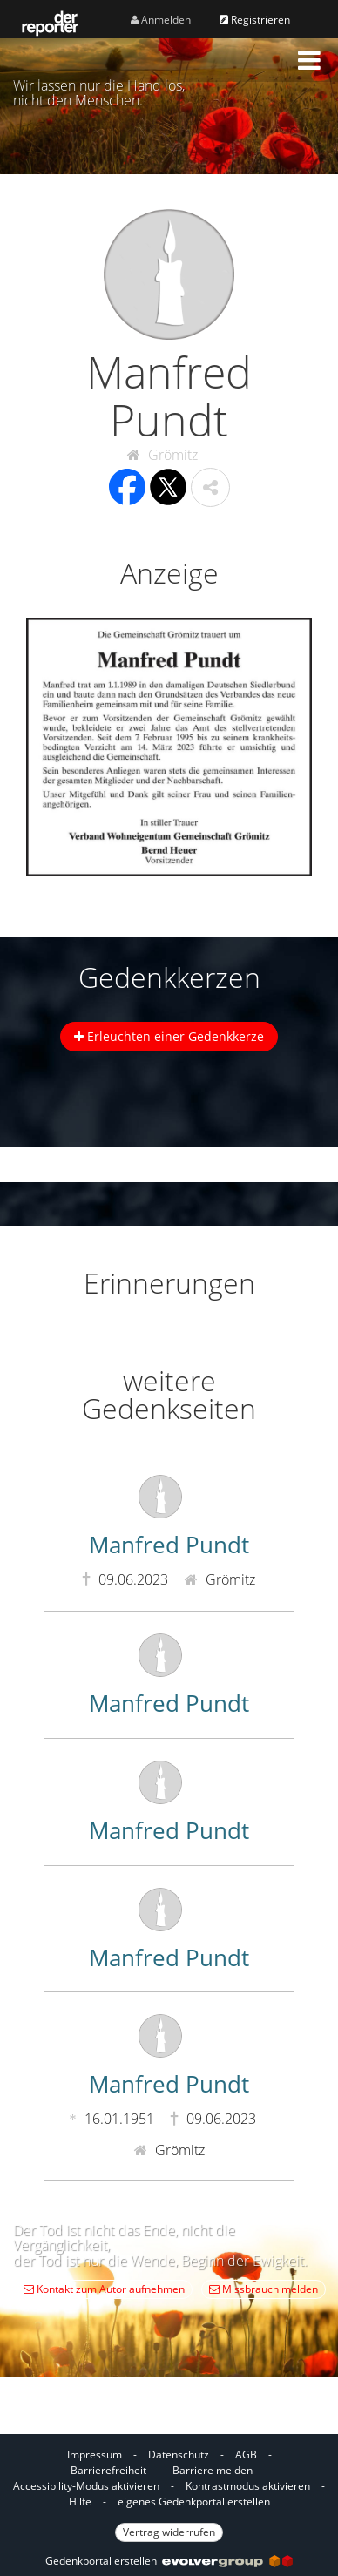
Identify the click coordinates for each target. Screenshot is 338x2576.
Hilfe (80, 2501)
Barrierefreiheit (108, 2470)
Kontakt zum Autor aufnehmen (104, 2289)
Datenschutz (178, 2454)
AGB (246, 2454)
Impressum (94, 2454)
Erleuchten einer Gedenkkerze (169, 1036)
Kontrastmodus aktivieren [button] (248, 2485)
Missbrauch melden (263, 2289)
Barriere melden (212, 2470)
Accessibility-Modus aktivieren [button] (86, 2485)
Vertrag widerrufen (169, 2532)
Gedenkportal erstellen (169, 2560)
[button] (309, 60)
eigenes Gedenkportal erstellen (194, 2501)
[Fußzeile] (169, 2492)
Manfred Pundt (169, 1544)
